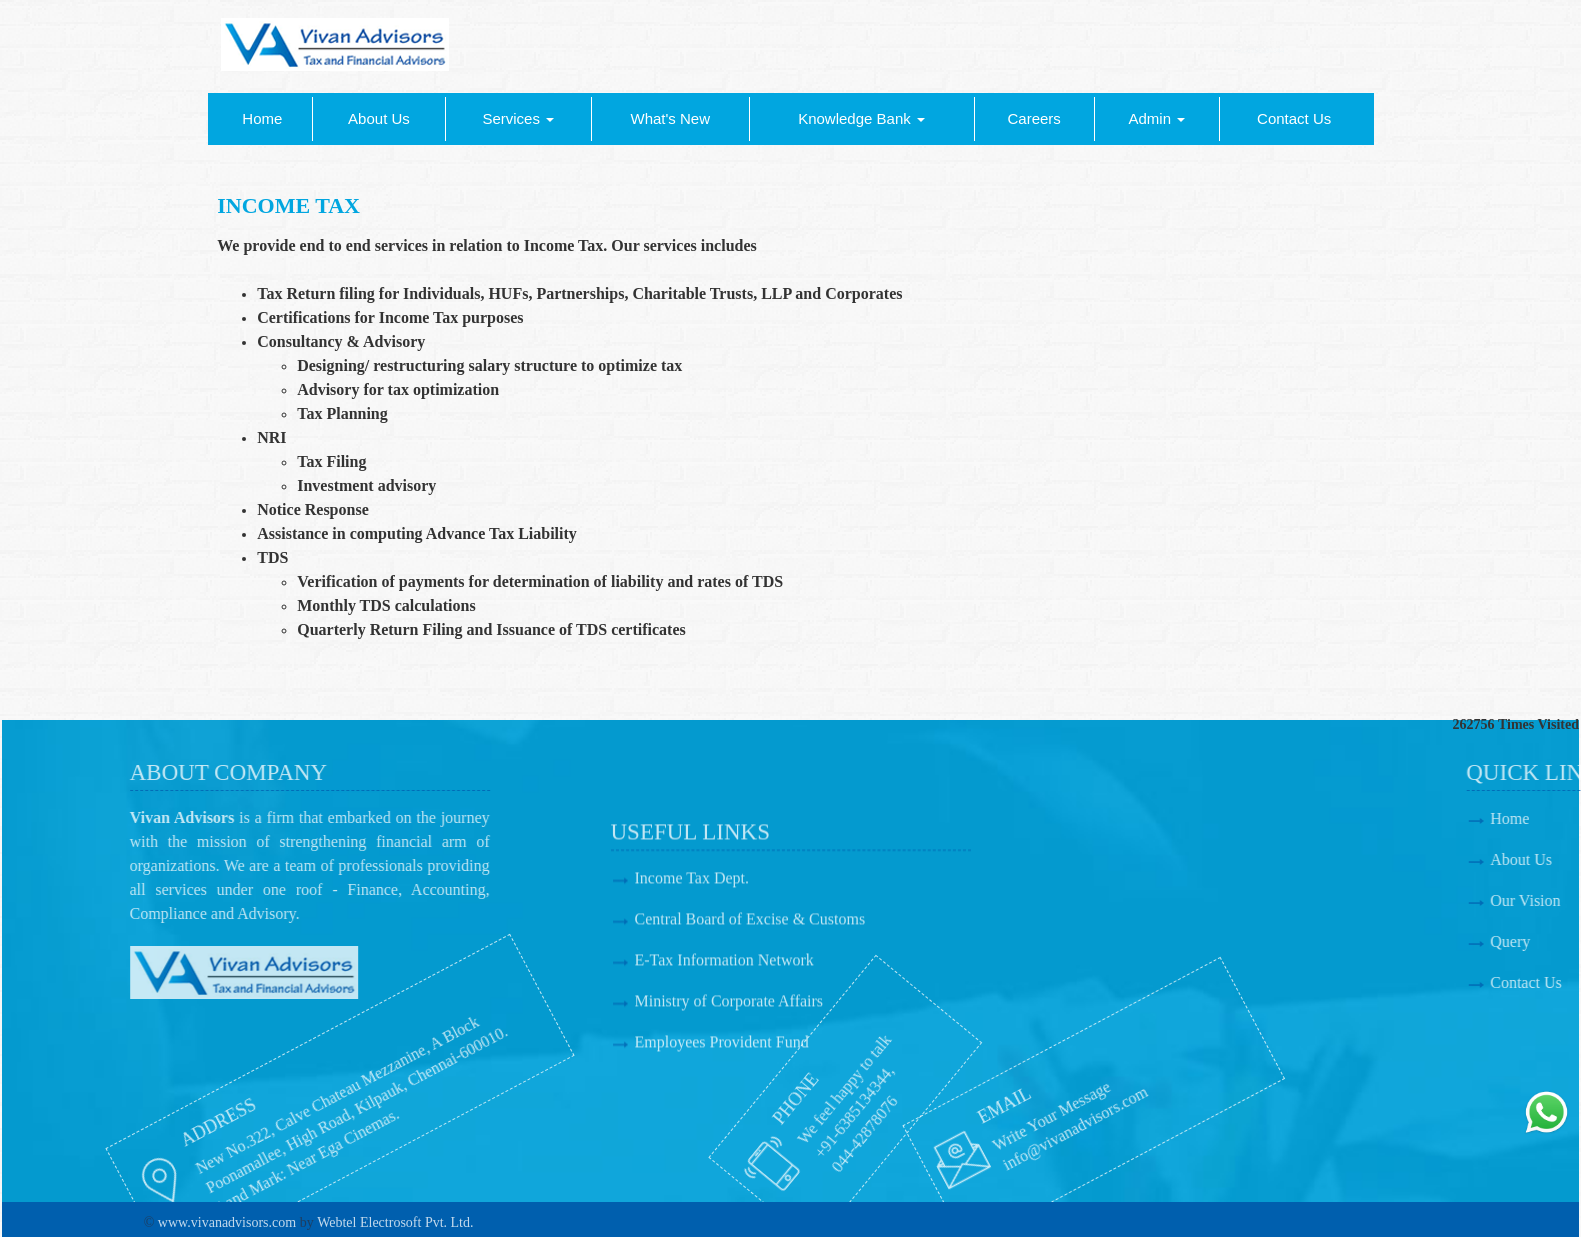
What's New (670, 118)
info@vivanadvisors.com (937, 1127)
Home (262, 118)
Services (518, 118)
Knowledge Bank (861, 118)
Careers (1033, 118)
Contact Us (1294, 118)
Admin (1156, 118)
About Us (379, 118)
